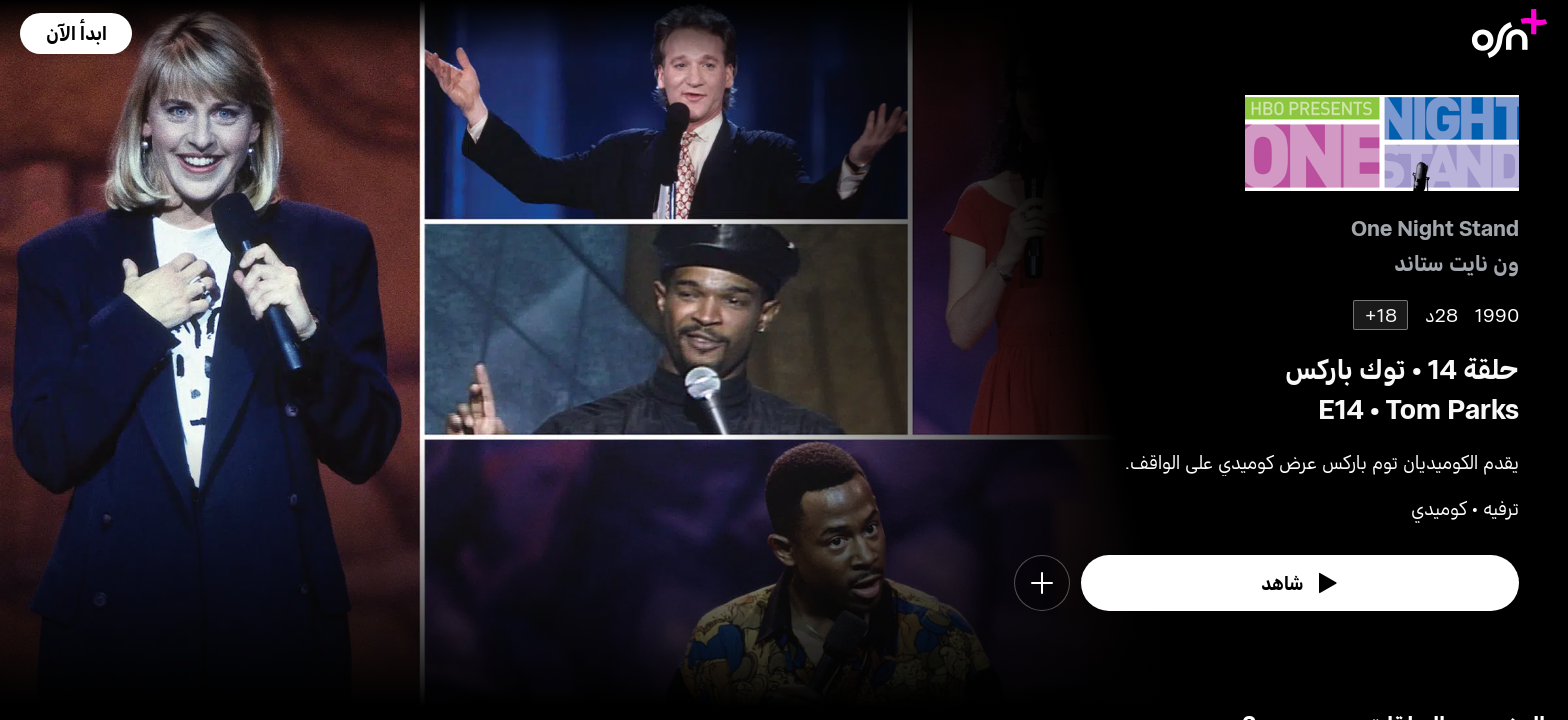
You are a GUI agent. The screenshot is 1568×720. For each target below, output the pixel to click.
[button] (76, 33)
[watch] (1300, 583)
